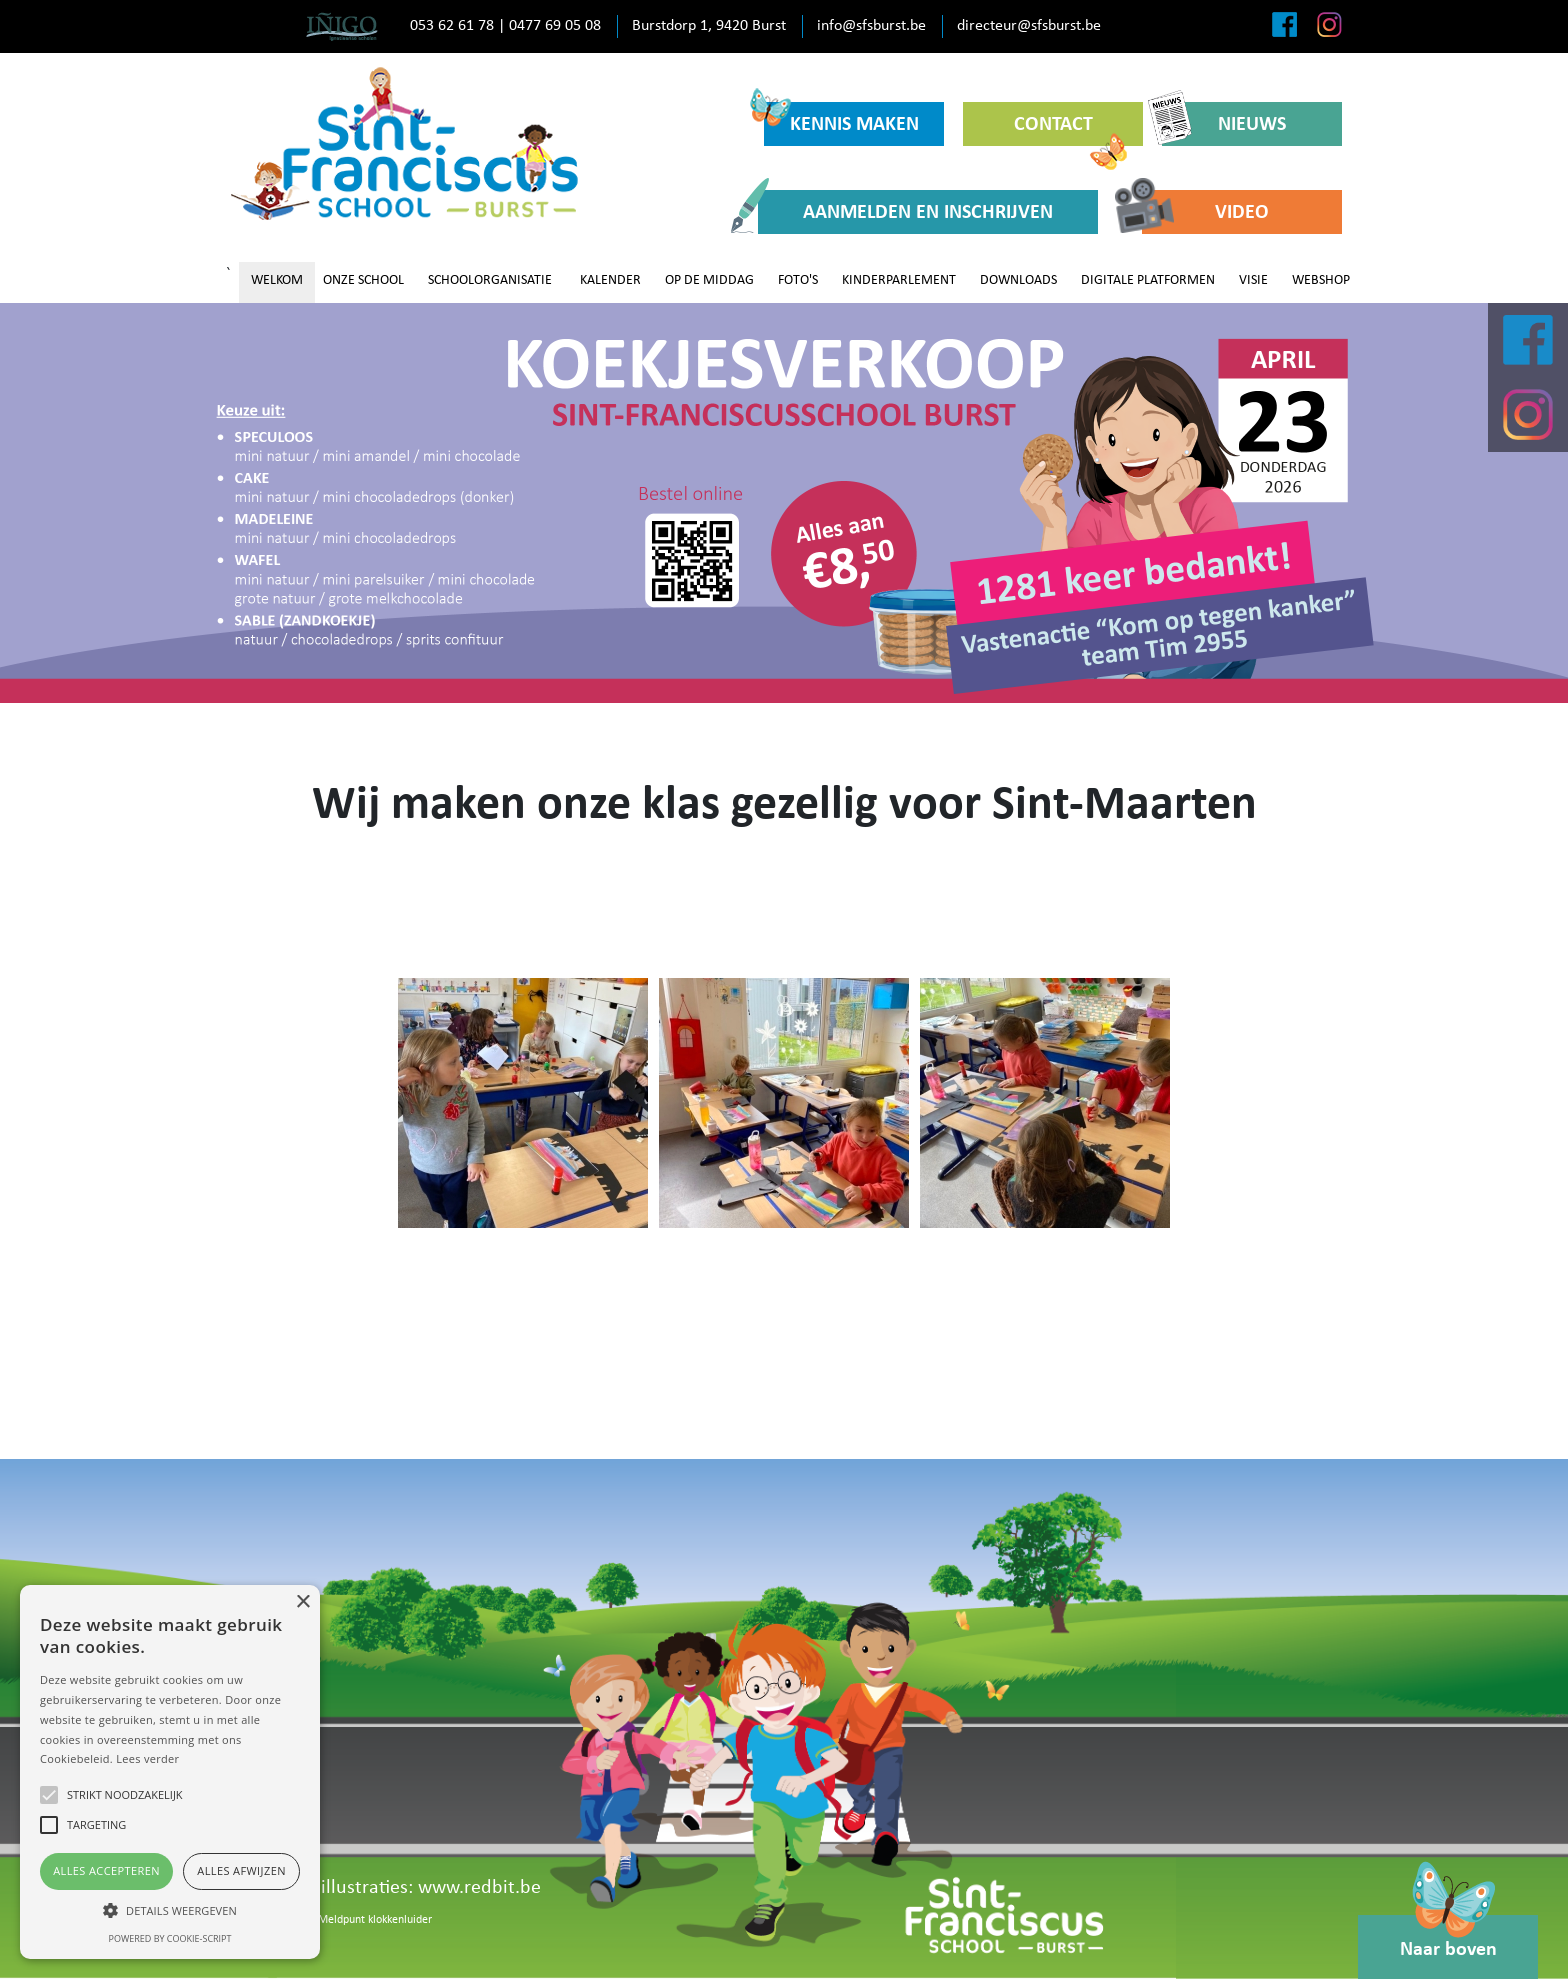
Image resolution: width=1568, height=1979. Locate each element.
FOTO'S (798, 280)
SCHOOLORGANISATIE (490, 280)
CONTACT (1071, 130)
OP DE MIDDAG (709, 280)
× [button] (302, 1602)
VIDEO (1205, 211)
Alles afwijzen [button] (241, 1870)
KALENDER (610, 280)
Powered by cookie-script (170, 1938)
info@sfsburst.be (871, 26)
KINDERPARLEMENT (899, 280)
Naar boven (1448, 1937)
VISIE (1253, 280)
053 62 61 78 (452, 26)
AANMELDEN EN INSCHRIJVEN (905, 211)
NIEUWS (1224, 123)
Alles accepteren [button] (106, 1870)
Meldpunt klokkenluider (375, 1920)
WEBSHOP (1321, 280)
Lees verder (147, 1758)
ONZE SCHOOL (363, 280)
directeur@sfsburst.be (1029, 26)
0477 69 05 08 (555, 26)
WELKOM (277, 280)
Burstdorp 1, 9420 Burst (709, 26)
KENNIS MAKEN (841, 118)
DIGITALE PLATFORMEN (1148, 280)
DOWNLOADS (1018, 280)
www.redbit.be (479, 1888)
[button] (170, 1910)
